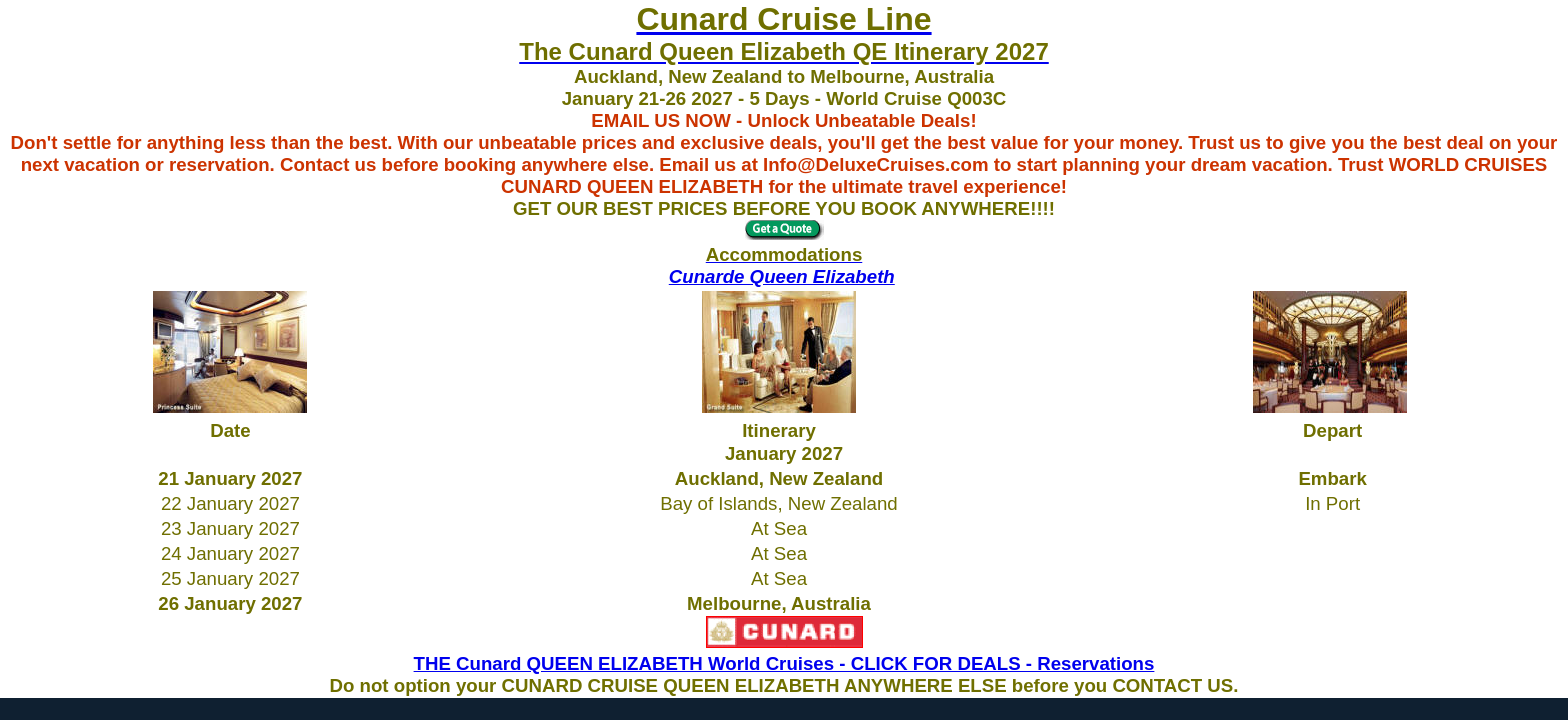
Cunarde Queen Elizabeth (782, 276)
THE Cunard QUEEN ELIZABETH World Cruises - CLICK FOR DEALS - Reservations (784, 663)
